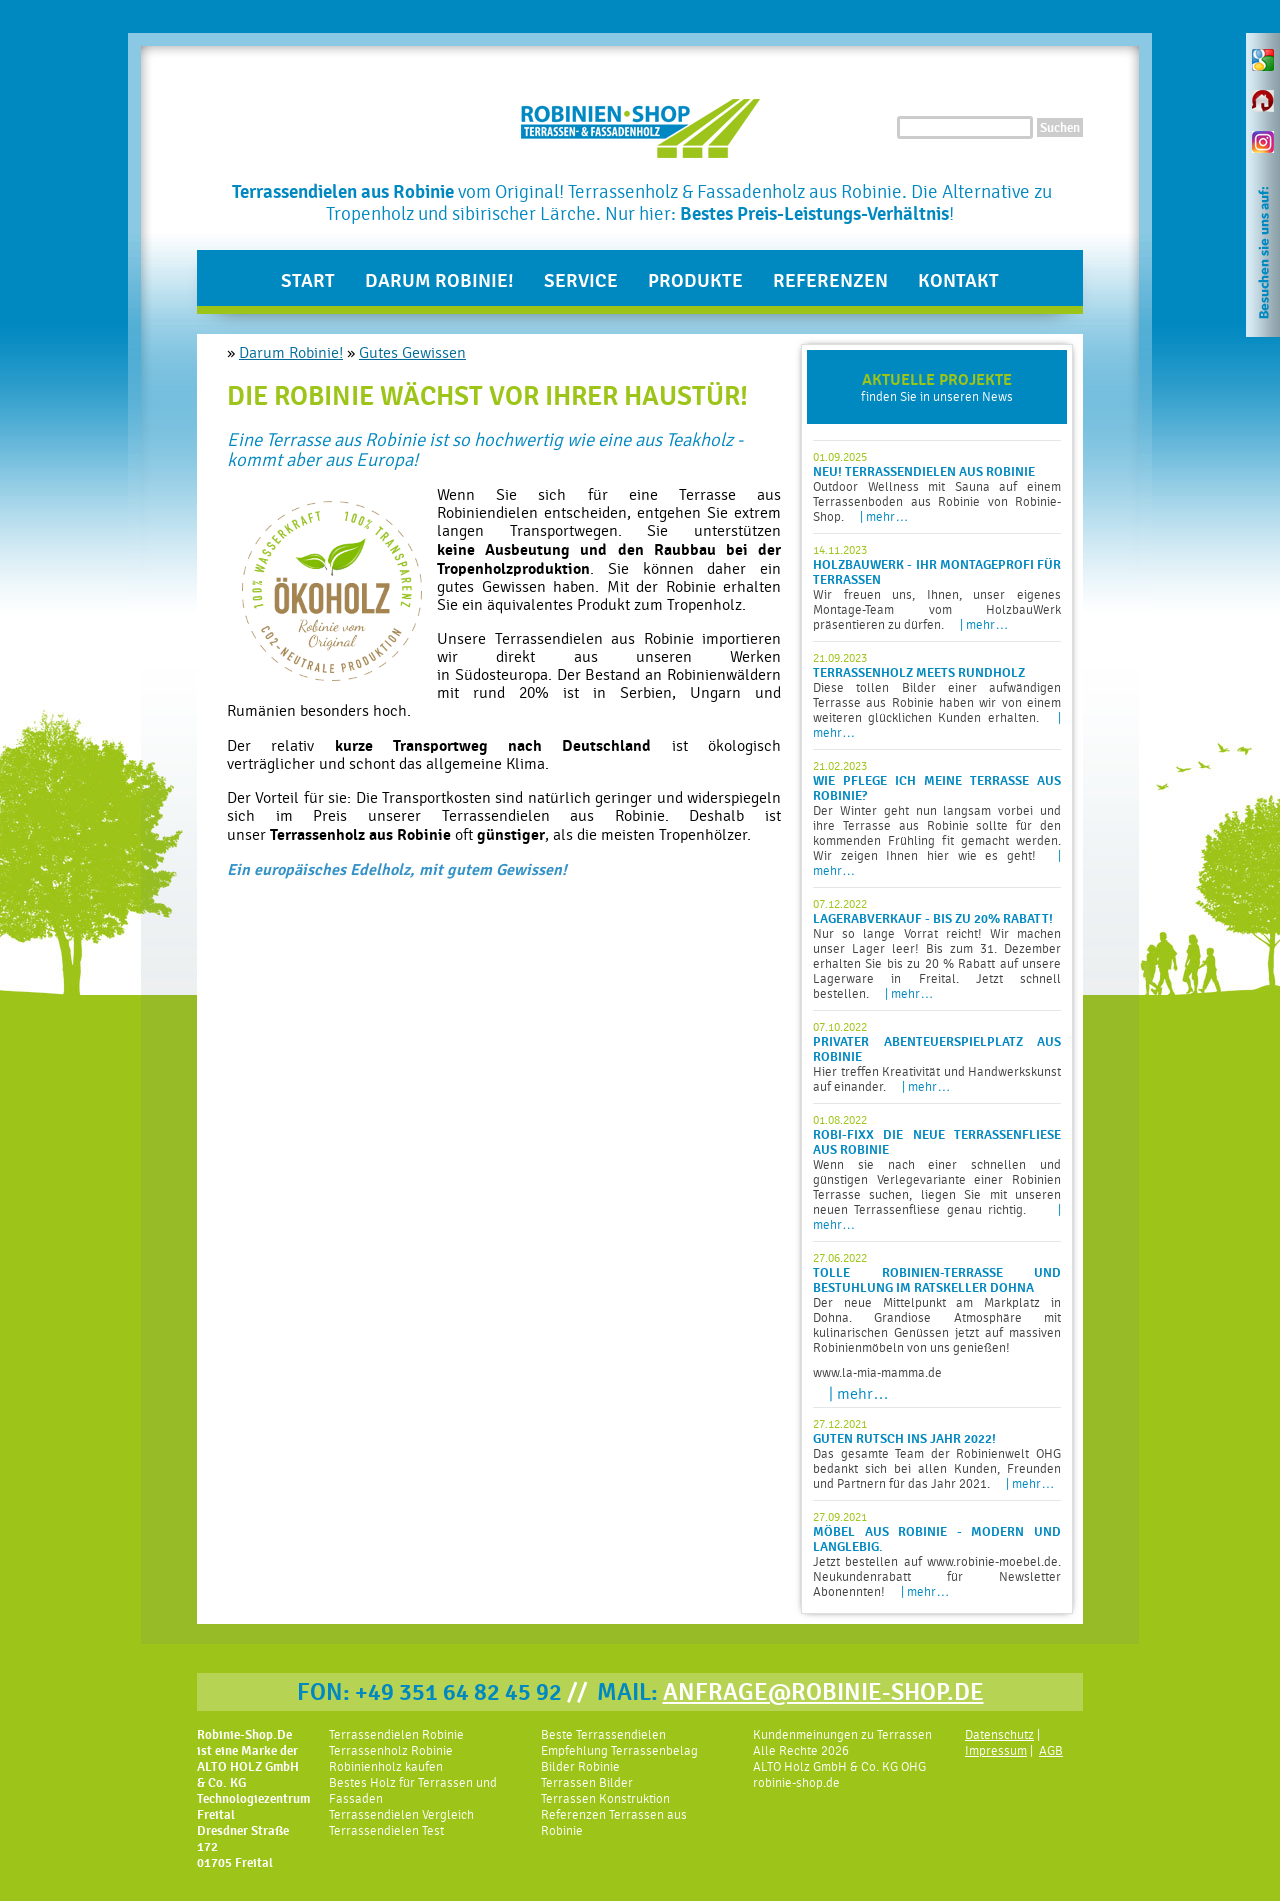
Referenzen (830, 281)
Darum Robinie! (439, 281)
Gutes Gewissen (412, 353)
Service (581, 281)
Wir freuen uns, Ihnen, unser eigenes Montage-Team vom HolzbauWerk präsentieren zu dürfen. (937, 587)
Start (308, 281)
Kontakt (958, 281)
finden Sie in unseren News (937, 387)
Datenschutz (999, 1734)
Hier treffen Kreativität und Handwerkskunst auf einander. (937, 1057)
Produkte (695, 281)
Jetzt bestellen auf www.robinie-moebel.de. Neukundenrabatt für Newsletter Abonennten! (937, 1554)
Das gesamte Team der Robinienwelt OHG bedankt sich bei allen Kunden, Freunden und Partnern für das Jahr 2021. (937, 1454)
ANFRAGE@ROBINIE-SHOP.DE (823, 1692)
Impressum (996, 1750)
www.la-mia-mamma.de (877, 1372)
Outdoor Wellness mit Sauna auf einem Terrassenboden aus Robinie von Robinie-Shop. (937, 487)
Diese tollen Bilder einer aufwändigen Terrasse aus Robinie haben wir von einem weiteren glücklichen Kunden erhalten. (937, 695)
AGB (1051, 1750)
